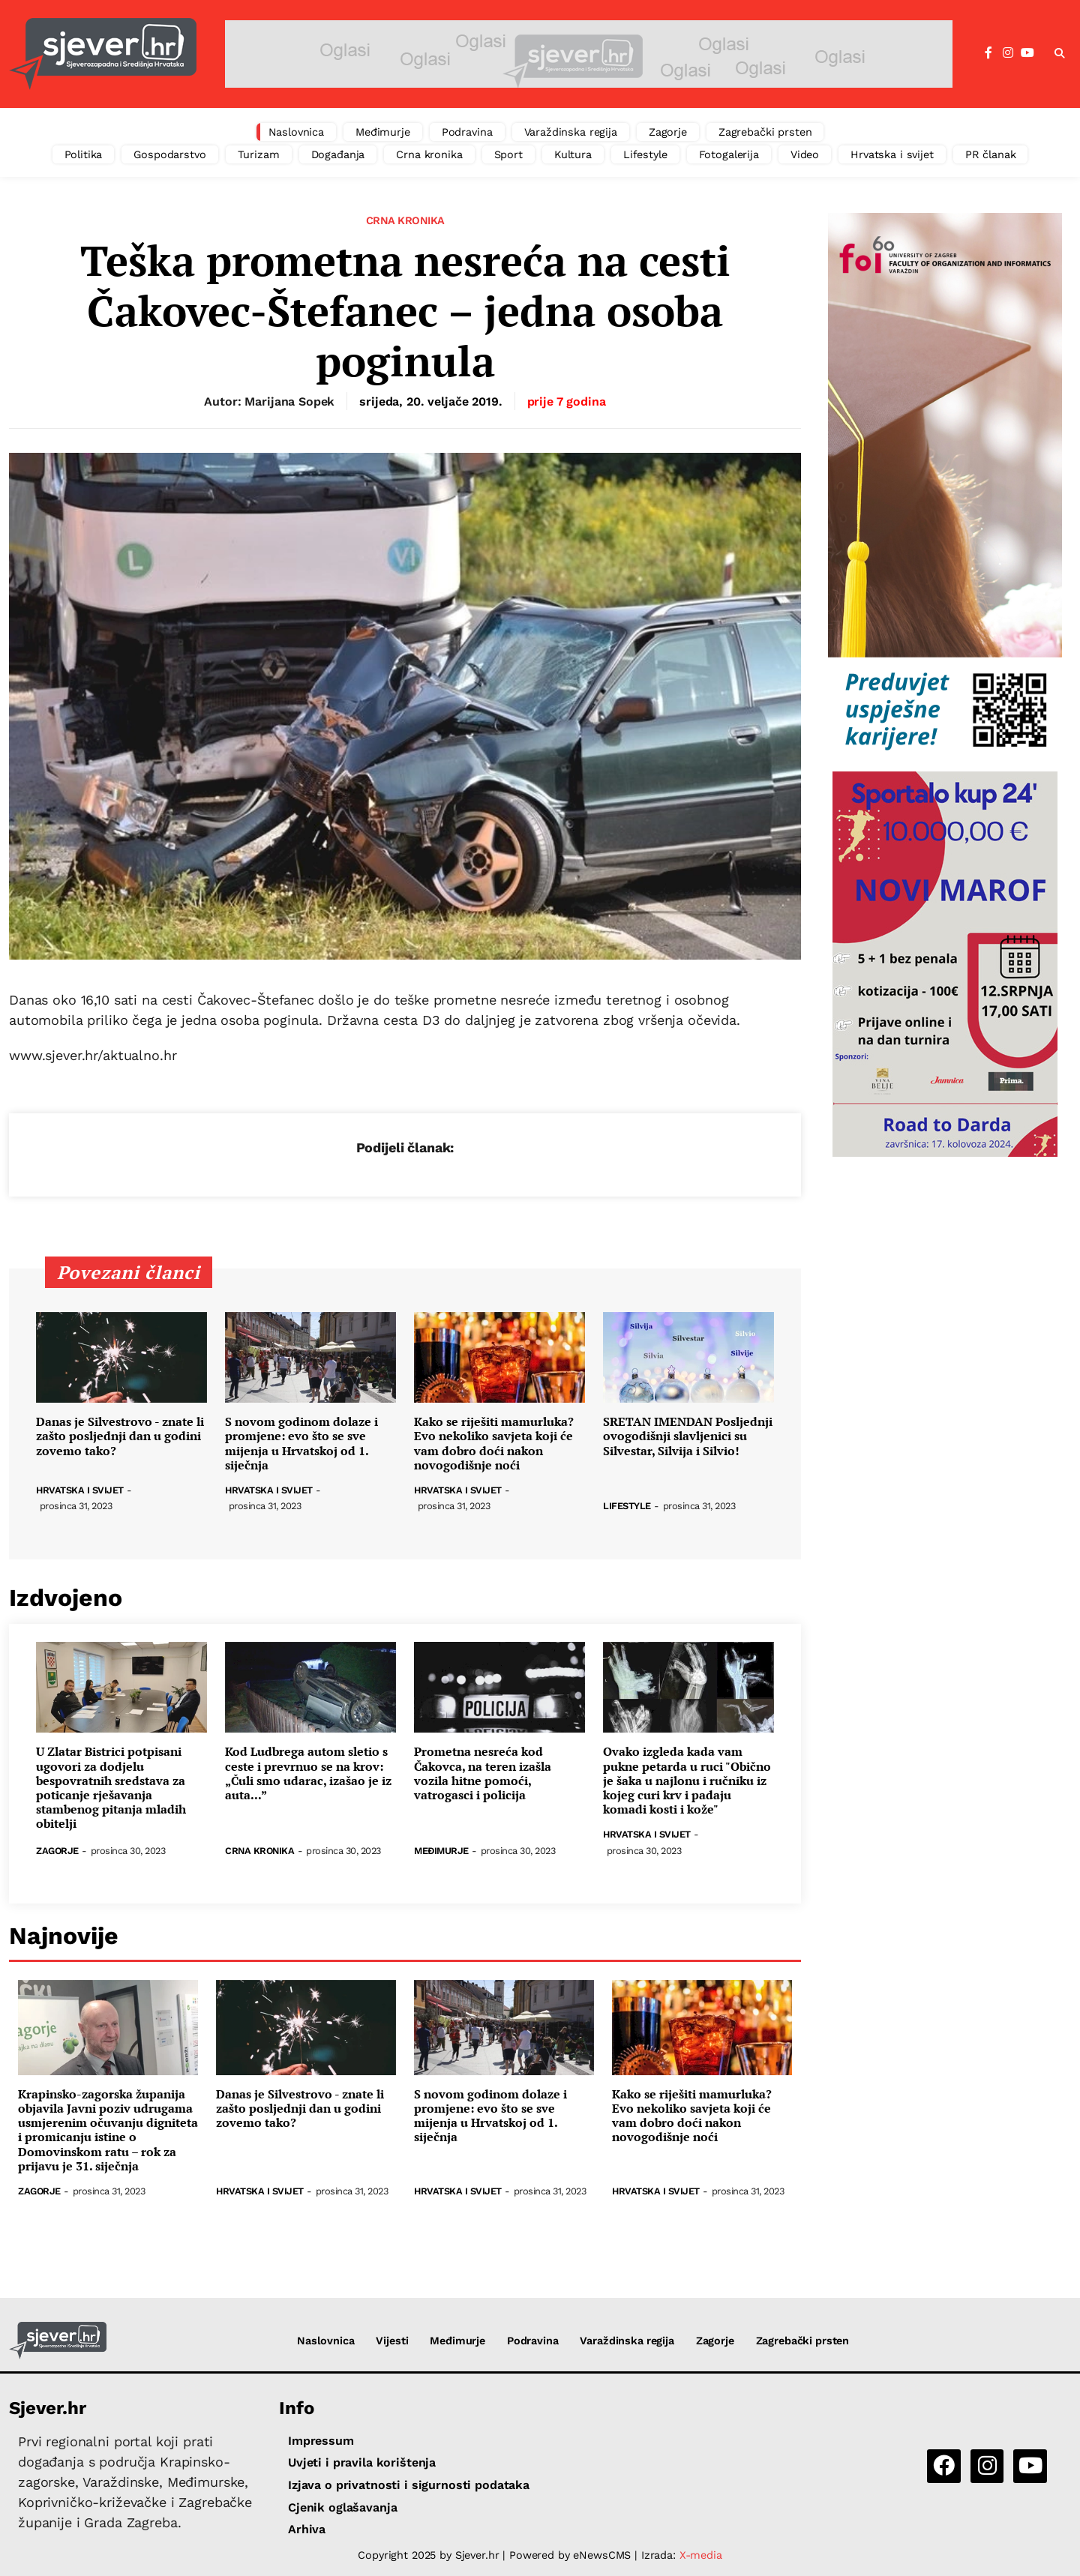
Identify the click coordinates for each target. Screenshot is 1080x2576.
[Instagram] (1008, 53)
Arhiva (307, 2529)
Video (804, 154)
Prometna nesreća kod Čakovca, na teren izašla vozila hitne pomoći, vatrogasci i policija (482, 1773)
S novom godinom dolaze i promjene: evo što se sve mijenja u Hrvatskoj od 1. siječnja (301, 1443)
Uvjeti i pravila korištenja (362, 2462)
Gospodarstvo (170, 154)
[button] (1059, 54)
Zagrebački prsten (765, 132)
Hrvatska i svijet (892, 154)
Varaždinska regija (570, 132)
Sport (508, 154)
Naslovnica (296, 132)
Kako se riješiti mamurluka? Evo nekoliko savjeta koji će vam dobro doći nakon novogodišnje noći (494, 1443)
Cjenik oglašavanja (342, 2507)
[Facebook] (988, 53)
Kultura (573, 154)
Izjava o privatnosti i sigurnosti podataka (409, 2485)
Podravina (467, 132)
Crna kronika (429, 154)
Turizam (259, 154)
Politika (83, 154)
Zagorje (668, 132)
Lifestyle (645, 154)
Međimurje (383, 132)
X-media (701, 2555)
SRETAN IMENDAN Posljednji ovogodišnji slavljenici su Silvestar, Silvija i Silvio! (687, 1436)
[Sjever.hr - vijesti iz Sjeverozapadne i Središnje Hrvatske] (102, 54)
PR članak (990, 154)
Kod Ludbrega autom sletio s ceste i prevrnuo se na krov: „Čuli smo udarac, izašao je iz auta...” (308, 1773)
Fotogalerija (729, 154)
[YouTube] (1027, 53)
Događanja (338, 154)
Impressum (321, 2441)
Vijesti (392, 2341)
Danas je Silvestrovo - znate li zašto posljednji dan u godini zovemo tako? (120, 1436)
